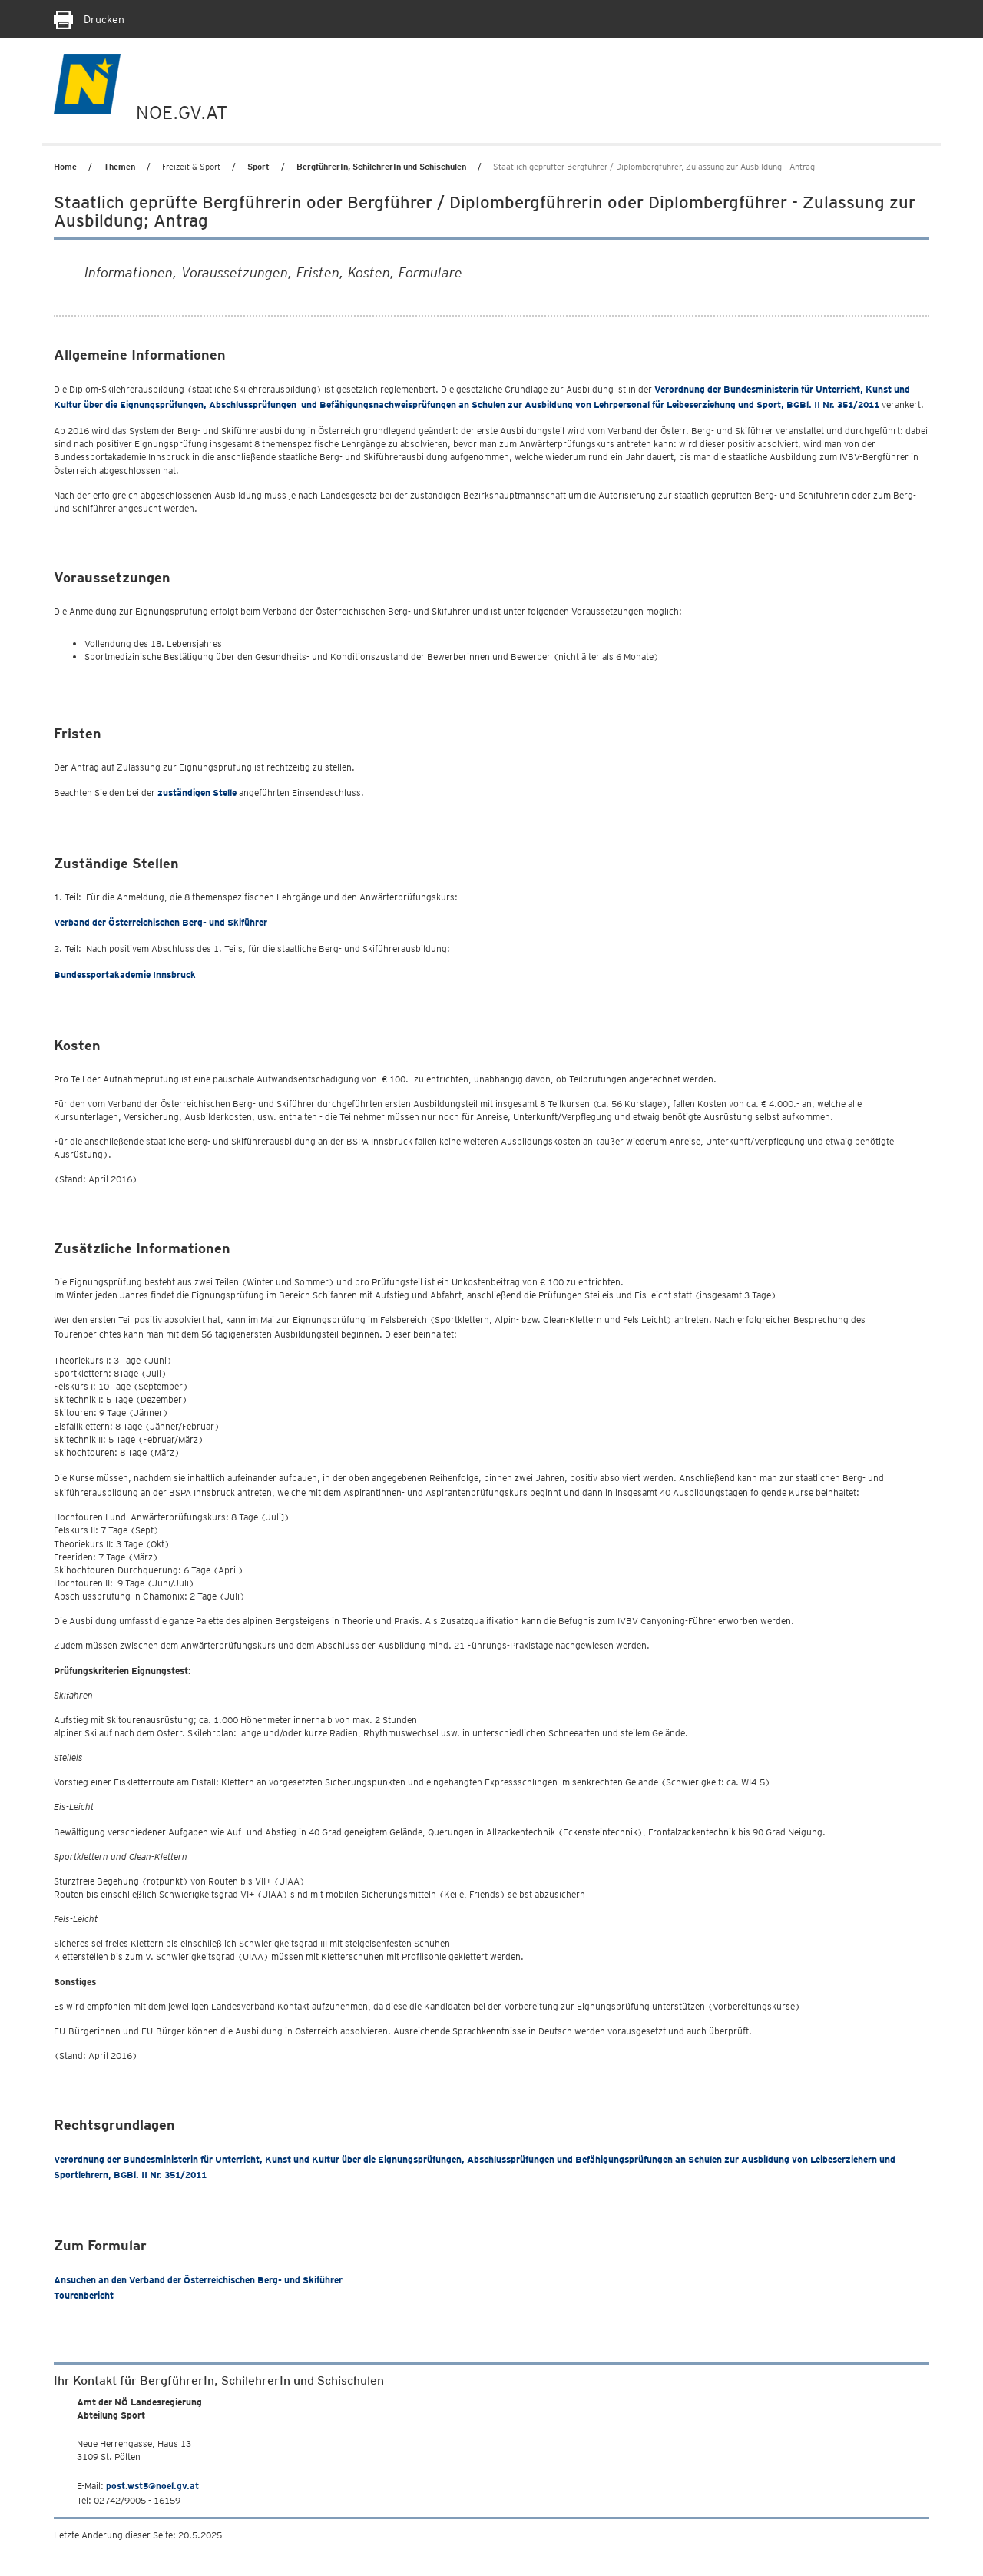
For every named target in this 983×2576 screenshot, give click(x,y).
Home (65, 166)
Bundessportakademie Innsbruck (125, 974)
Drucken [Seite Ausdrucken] (89, 19)
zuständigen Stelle (197, 792)
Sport (258, 166)
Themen (119, 166)
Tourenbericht (84, 2295)
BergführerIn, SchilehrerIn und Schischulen (381, 166)
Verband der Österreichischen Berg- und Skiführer (160, 922)
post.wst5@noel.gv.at (152, 2485)
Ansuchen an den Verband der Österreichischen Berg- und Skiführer (198, 2280)
